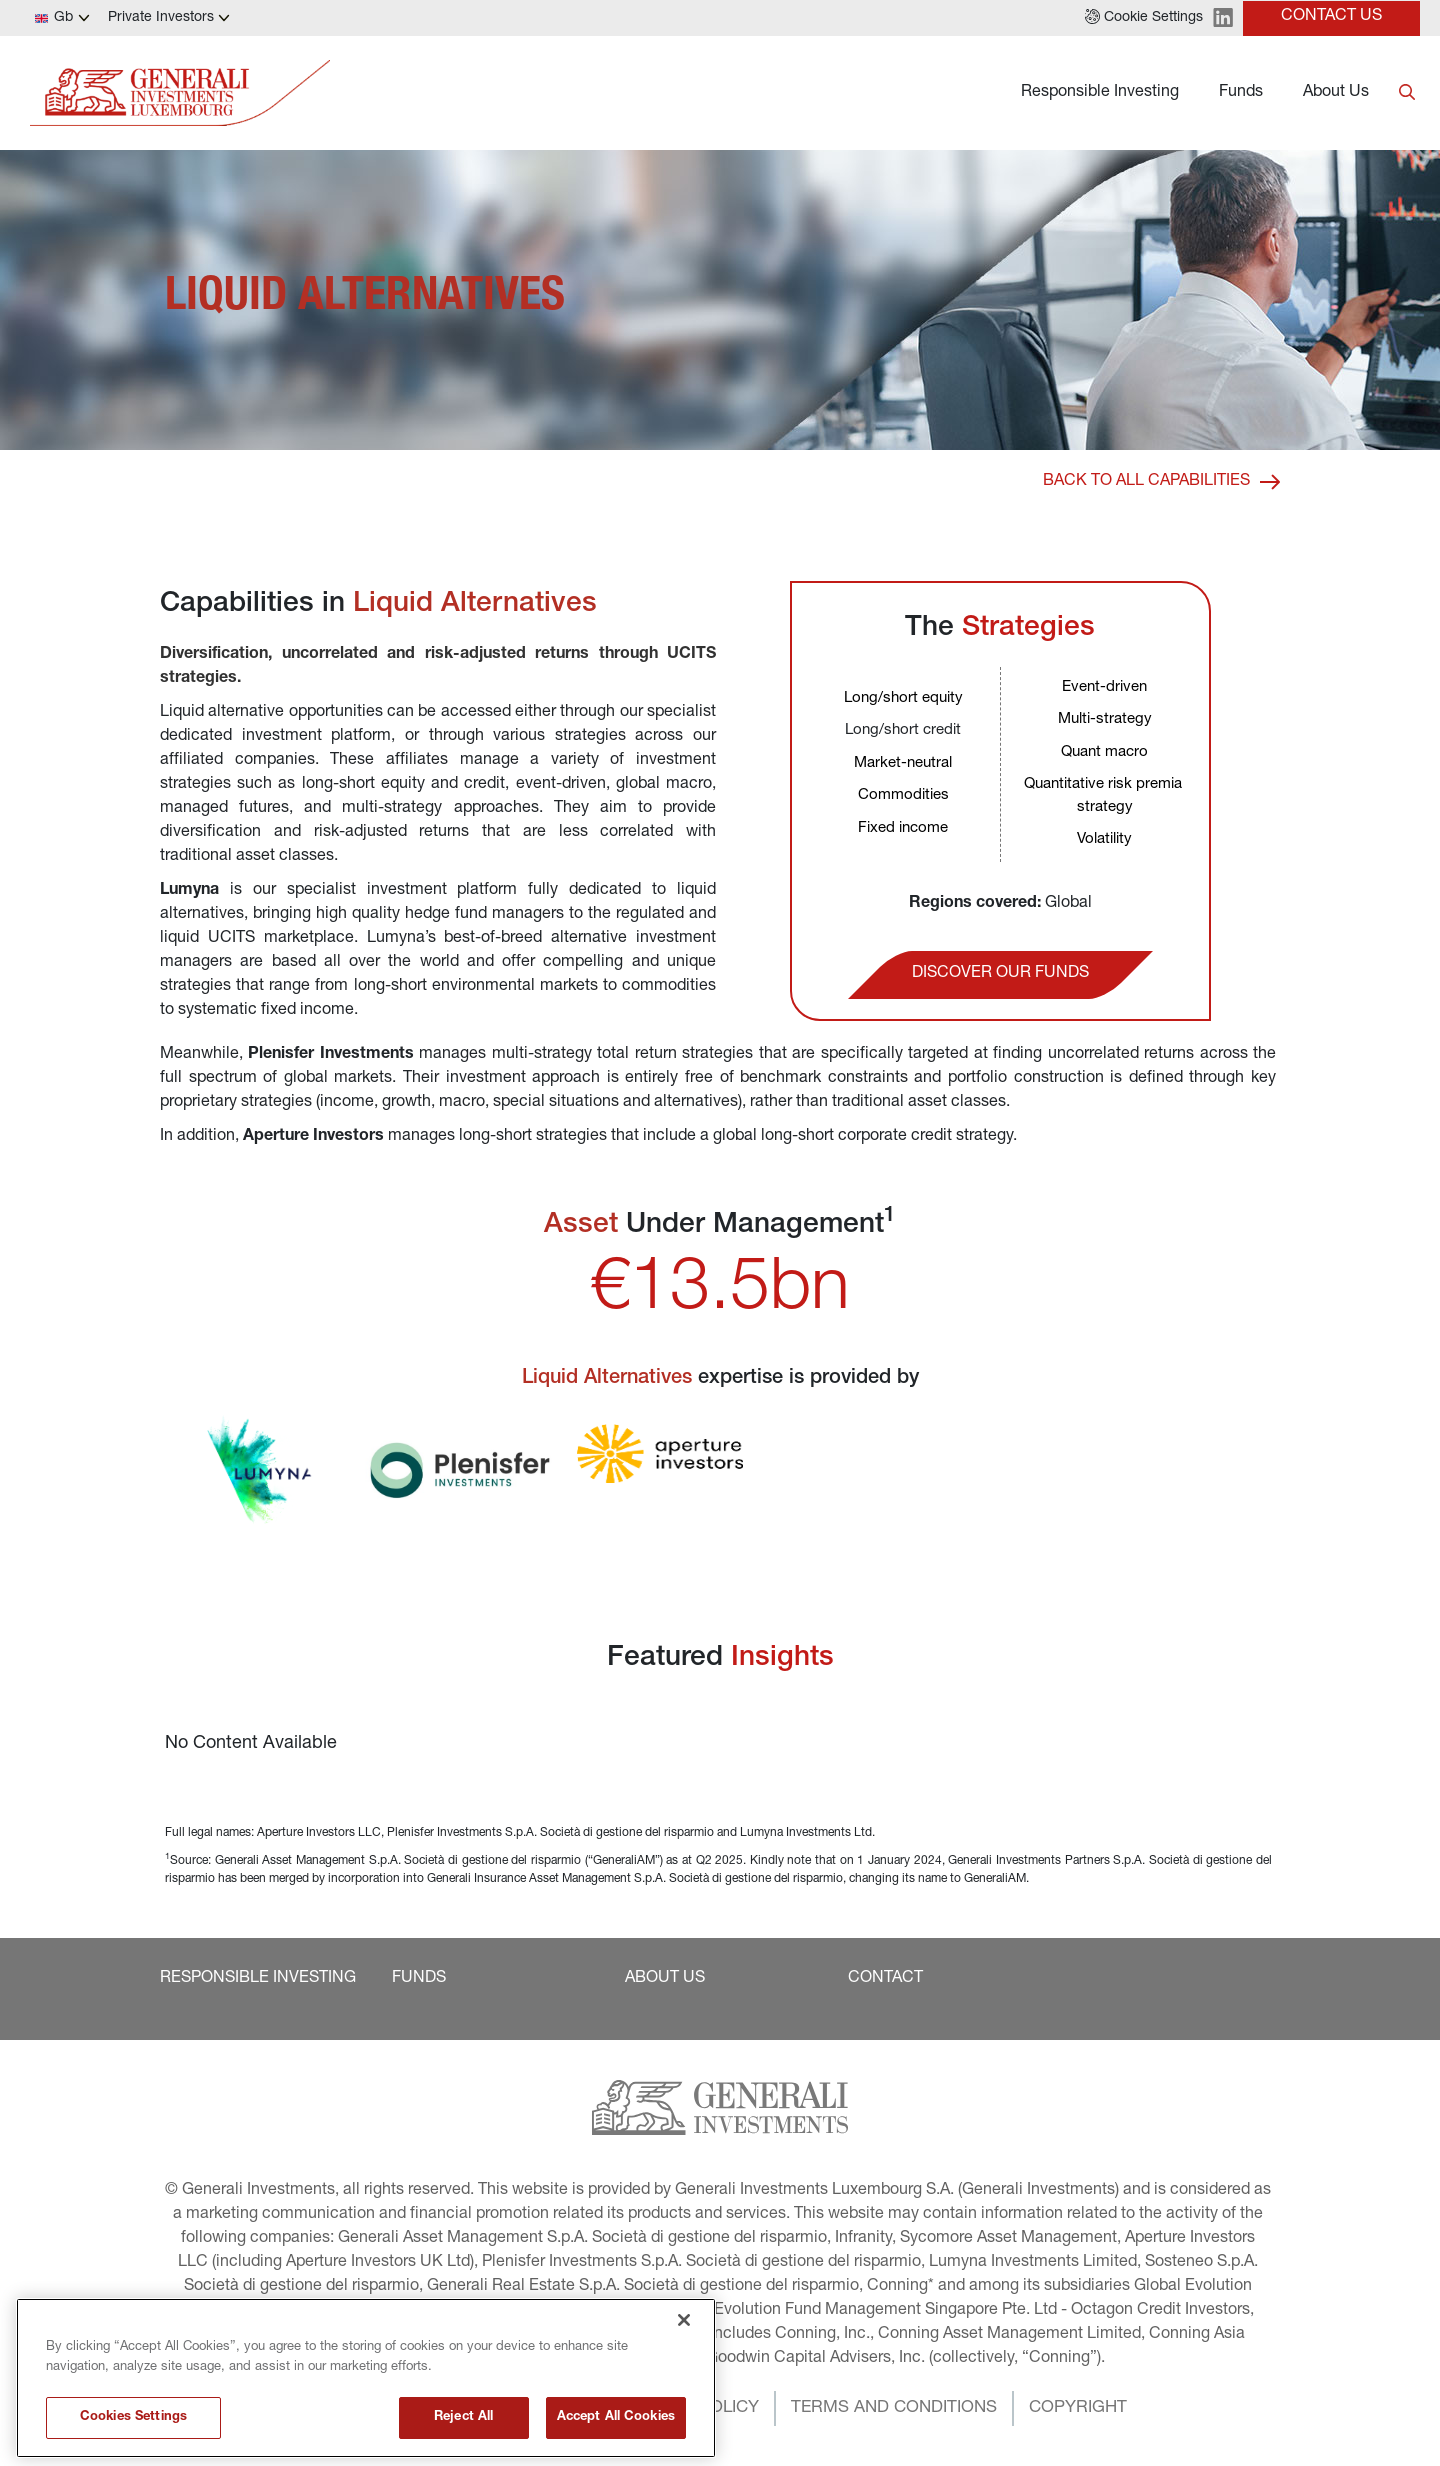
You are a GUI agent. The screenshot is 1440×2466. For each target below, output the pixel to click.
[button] (1144, 18)
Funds (1241, 93)
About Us (1336, 93)
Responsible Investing (1100, 93)
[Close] (684, 2359)
